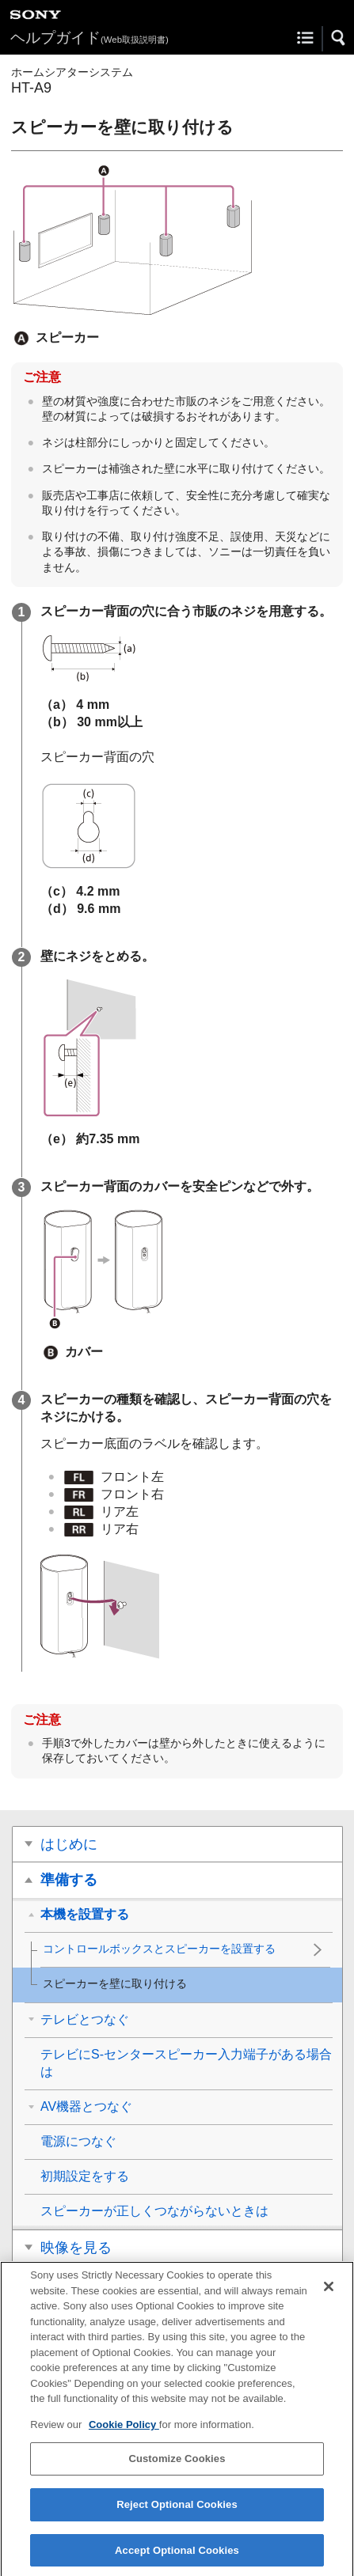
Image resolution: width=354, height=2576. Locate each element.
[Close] (328, 2296)
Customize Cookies (176, 2469)
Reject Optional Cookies (177, 2515)
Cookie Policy (124, 2435)
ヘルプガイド (89, 37)
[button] (339, 38)
